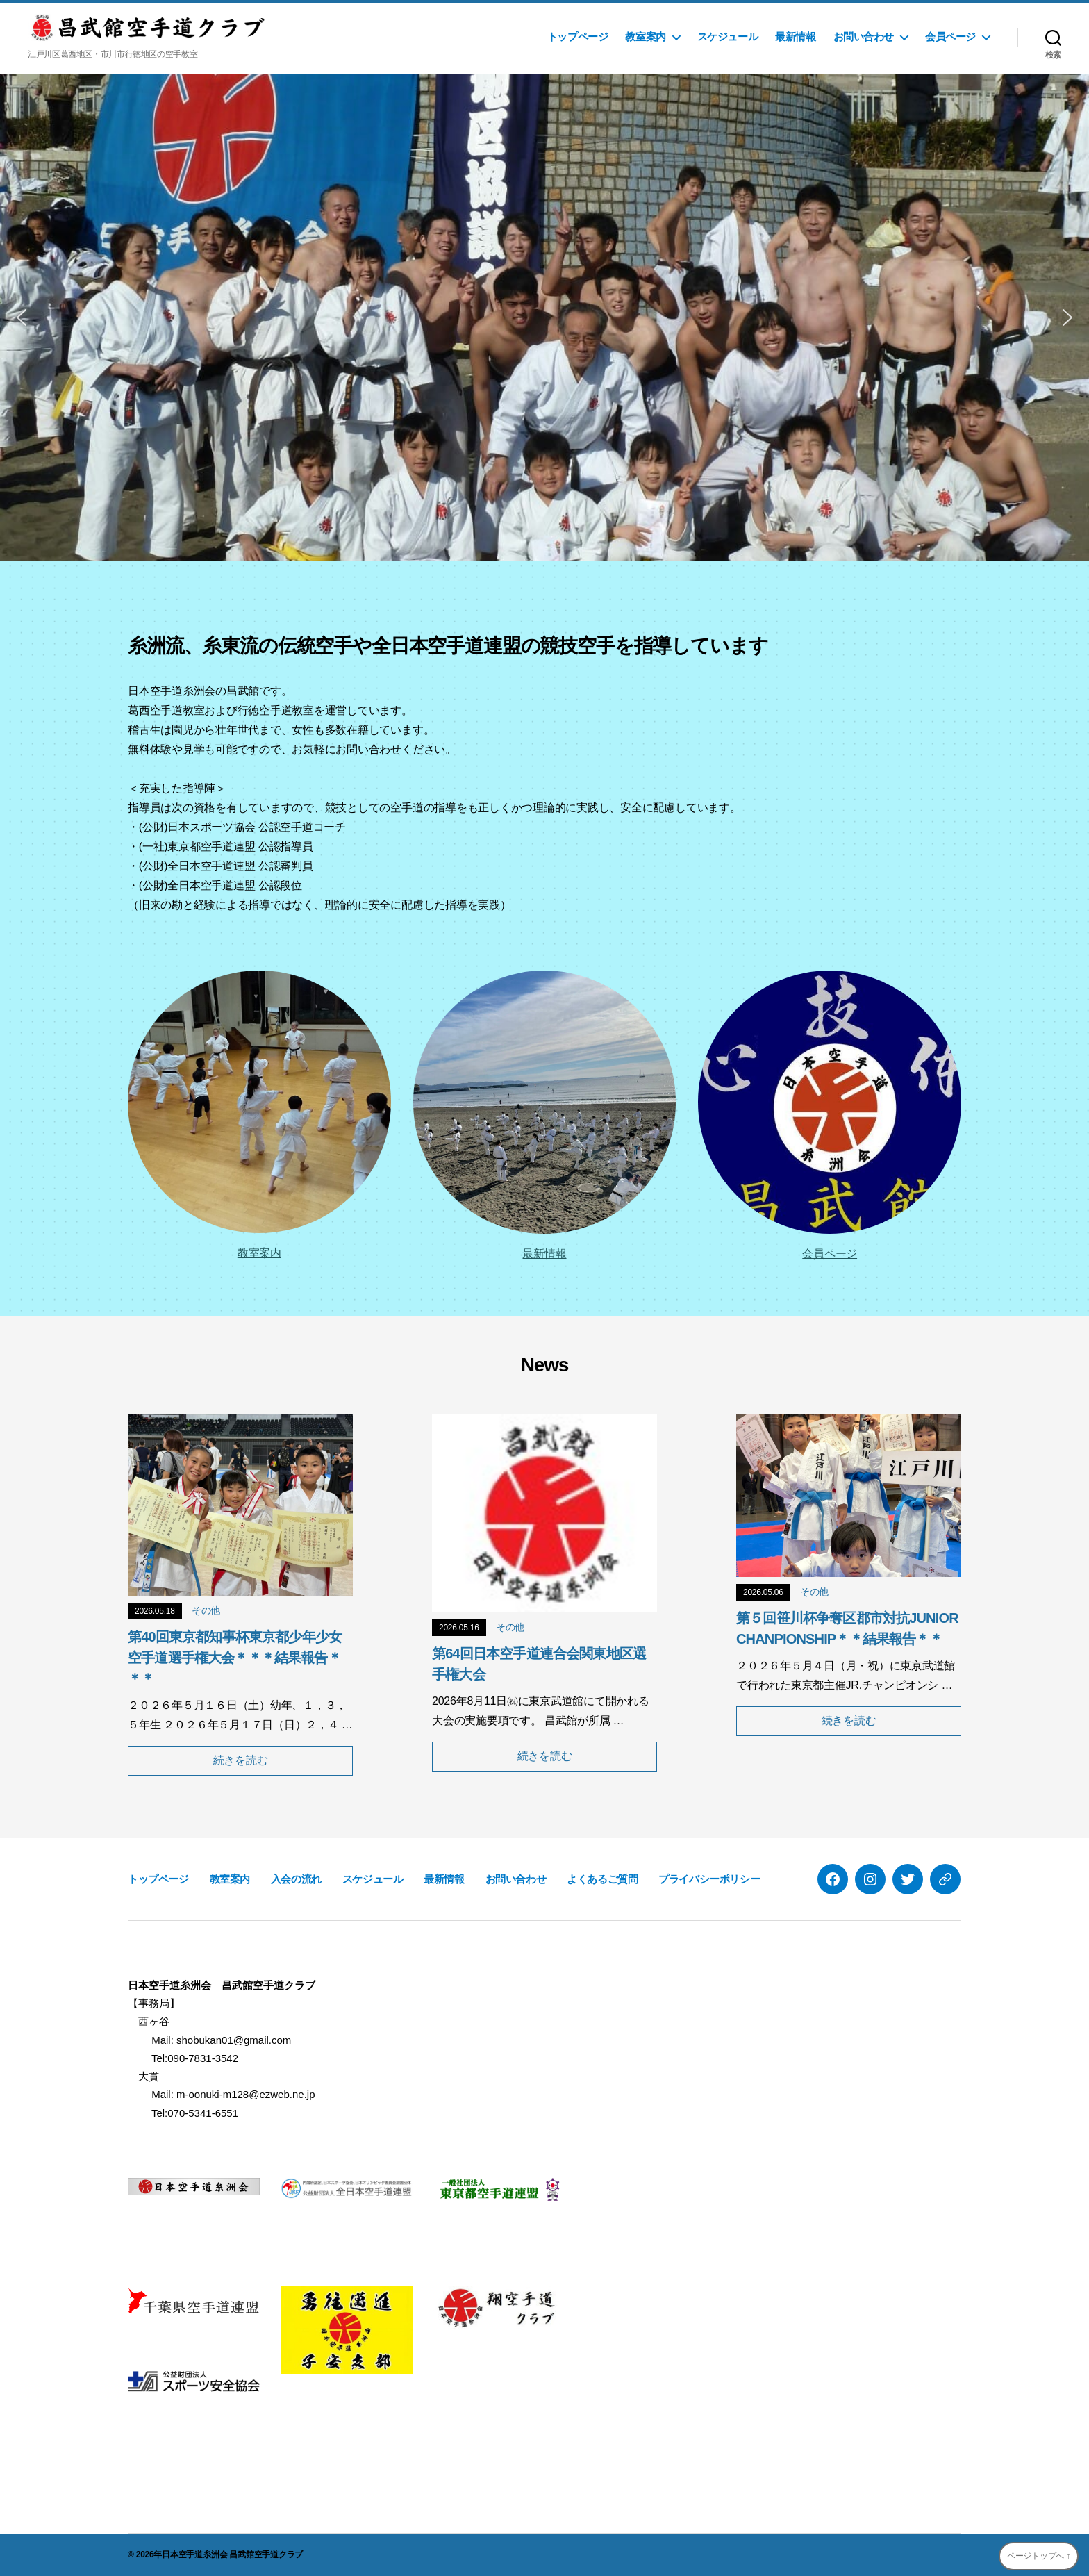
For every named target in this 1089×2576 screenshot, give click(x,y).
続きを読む (240, 1760)
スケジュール (727, 36)
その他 (206, 1610)
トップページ (577, 36)
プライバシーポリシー (709, 1879)
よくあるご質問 (602, 1879)
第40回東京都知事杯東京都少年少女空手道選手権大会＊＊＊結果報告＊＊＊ (235, 1657)
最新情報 (795, 36)
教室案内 (645, 36)
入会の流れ (296, 1879)
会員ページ (950, 36)
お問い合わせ (864, 36)
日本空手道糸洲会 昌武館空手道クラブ (232, 2554)
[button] (21, 317)
